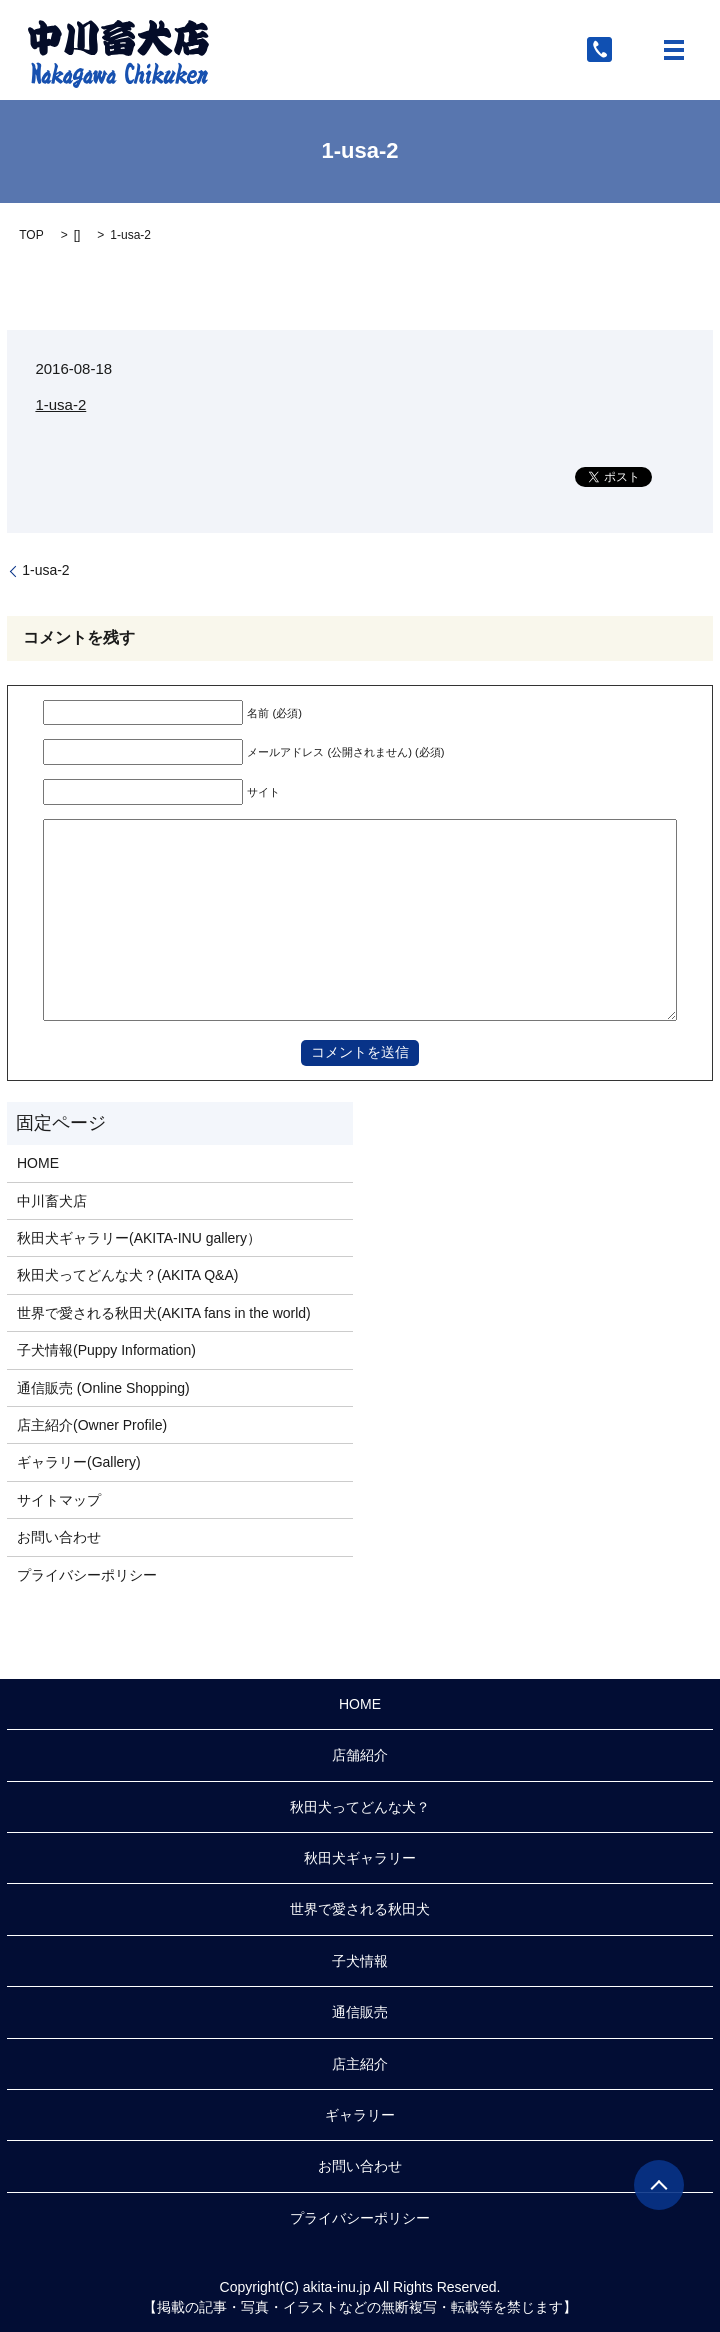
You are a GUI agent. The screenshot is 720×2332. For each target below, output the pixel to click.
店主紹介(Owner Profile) (92, 1425)
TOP (31, 235)
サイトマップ (59, 1500)
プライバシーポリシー (87, 1575)
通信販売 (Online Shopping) (103, 1388)
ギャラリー (360, 2115)
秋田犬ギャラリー (360, 1858)
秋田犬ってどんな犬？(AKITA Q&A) (127, 1275)
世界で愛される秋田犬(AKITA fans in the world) (164, 1313)
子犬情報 (360, 1961)
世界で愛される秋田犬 (360, 1909)
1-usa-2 (60, 404)
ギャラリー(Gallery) (79, 1462)
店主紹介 (360, 2064)
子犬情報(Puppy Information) (106, 1350)
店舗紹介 (360, 1755)
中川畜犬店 (52, 1201)
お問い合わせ (59, 1537)
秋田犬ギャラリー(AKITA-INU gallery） (139, 1238)
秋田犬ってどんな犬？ (360, 1807)
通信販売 (360, 2012)
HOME (38, 1163)
